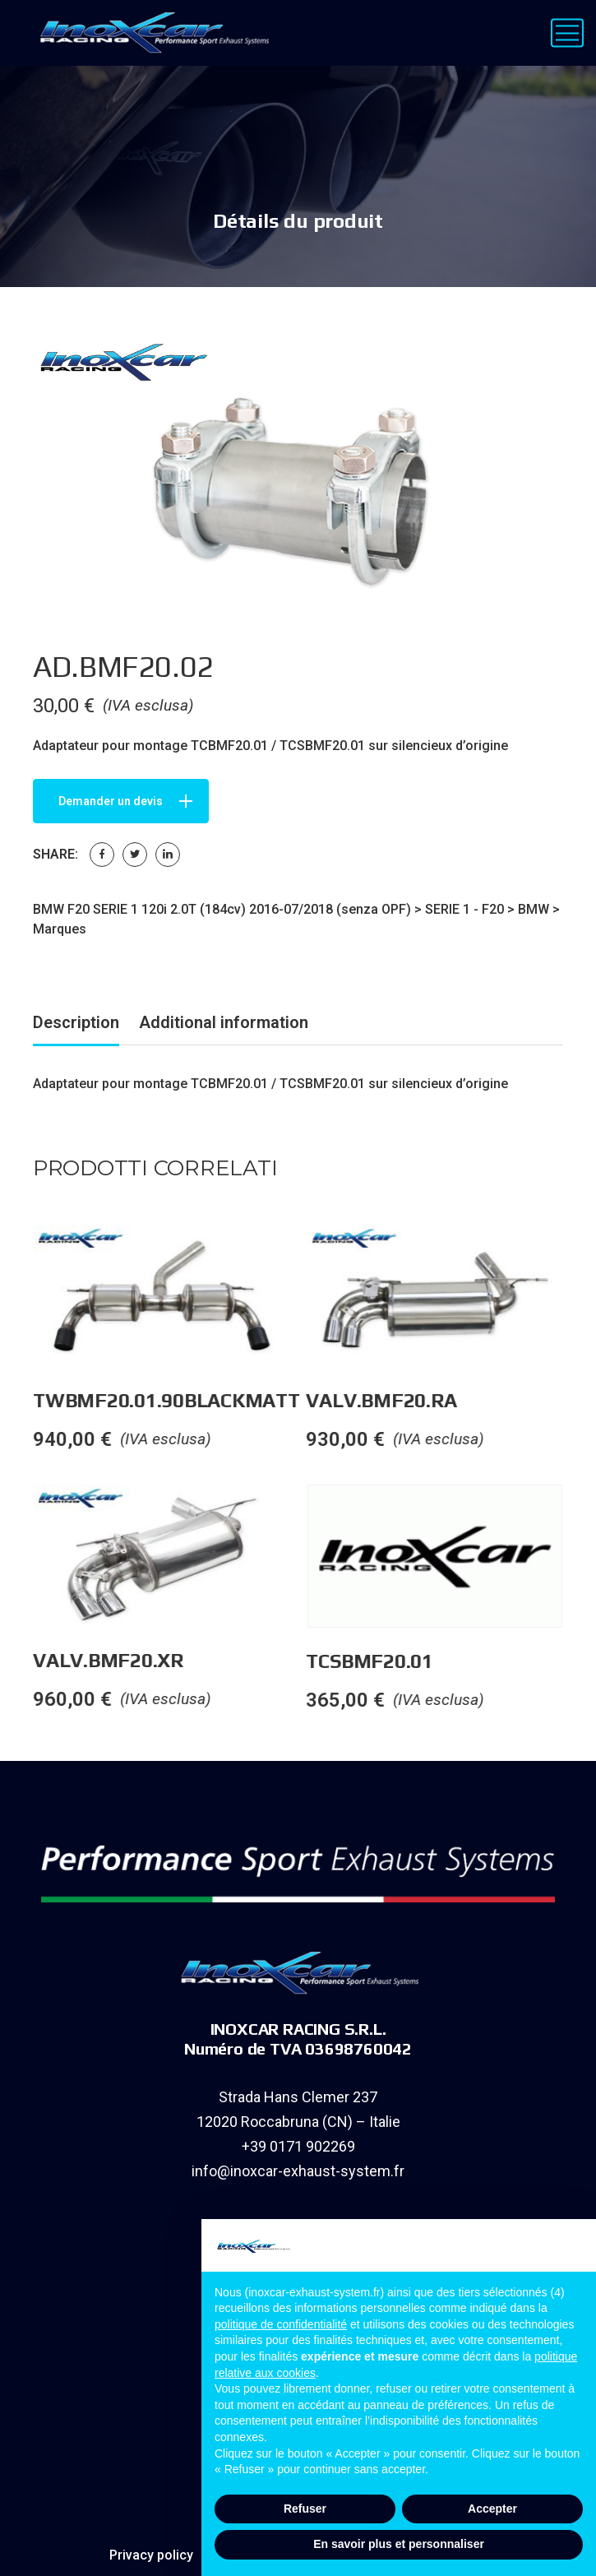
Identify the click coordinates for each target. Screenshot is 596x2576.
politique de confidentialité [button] (281, 2324)
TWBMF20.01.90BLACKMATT (186, 1400)
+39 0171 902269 (298, 2146)
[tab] (76, 1025)
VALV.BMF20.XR (128, 1660)
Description (76, 1022)
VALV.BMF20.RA (401, 1400)
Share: (55, 854)
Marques (59, 929)
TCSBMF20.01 (389, 1661)
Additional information (223, 1022)
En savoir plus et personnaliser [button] (398, 2544)
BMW (533, 909)
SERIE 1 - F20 (464, 909)
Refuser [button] (305, 2508)
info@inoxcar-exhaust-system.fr (298, 2171)
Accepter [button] (492, 2508)
